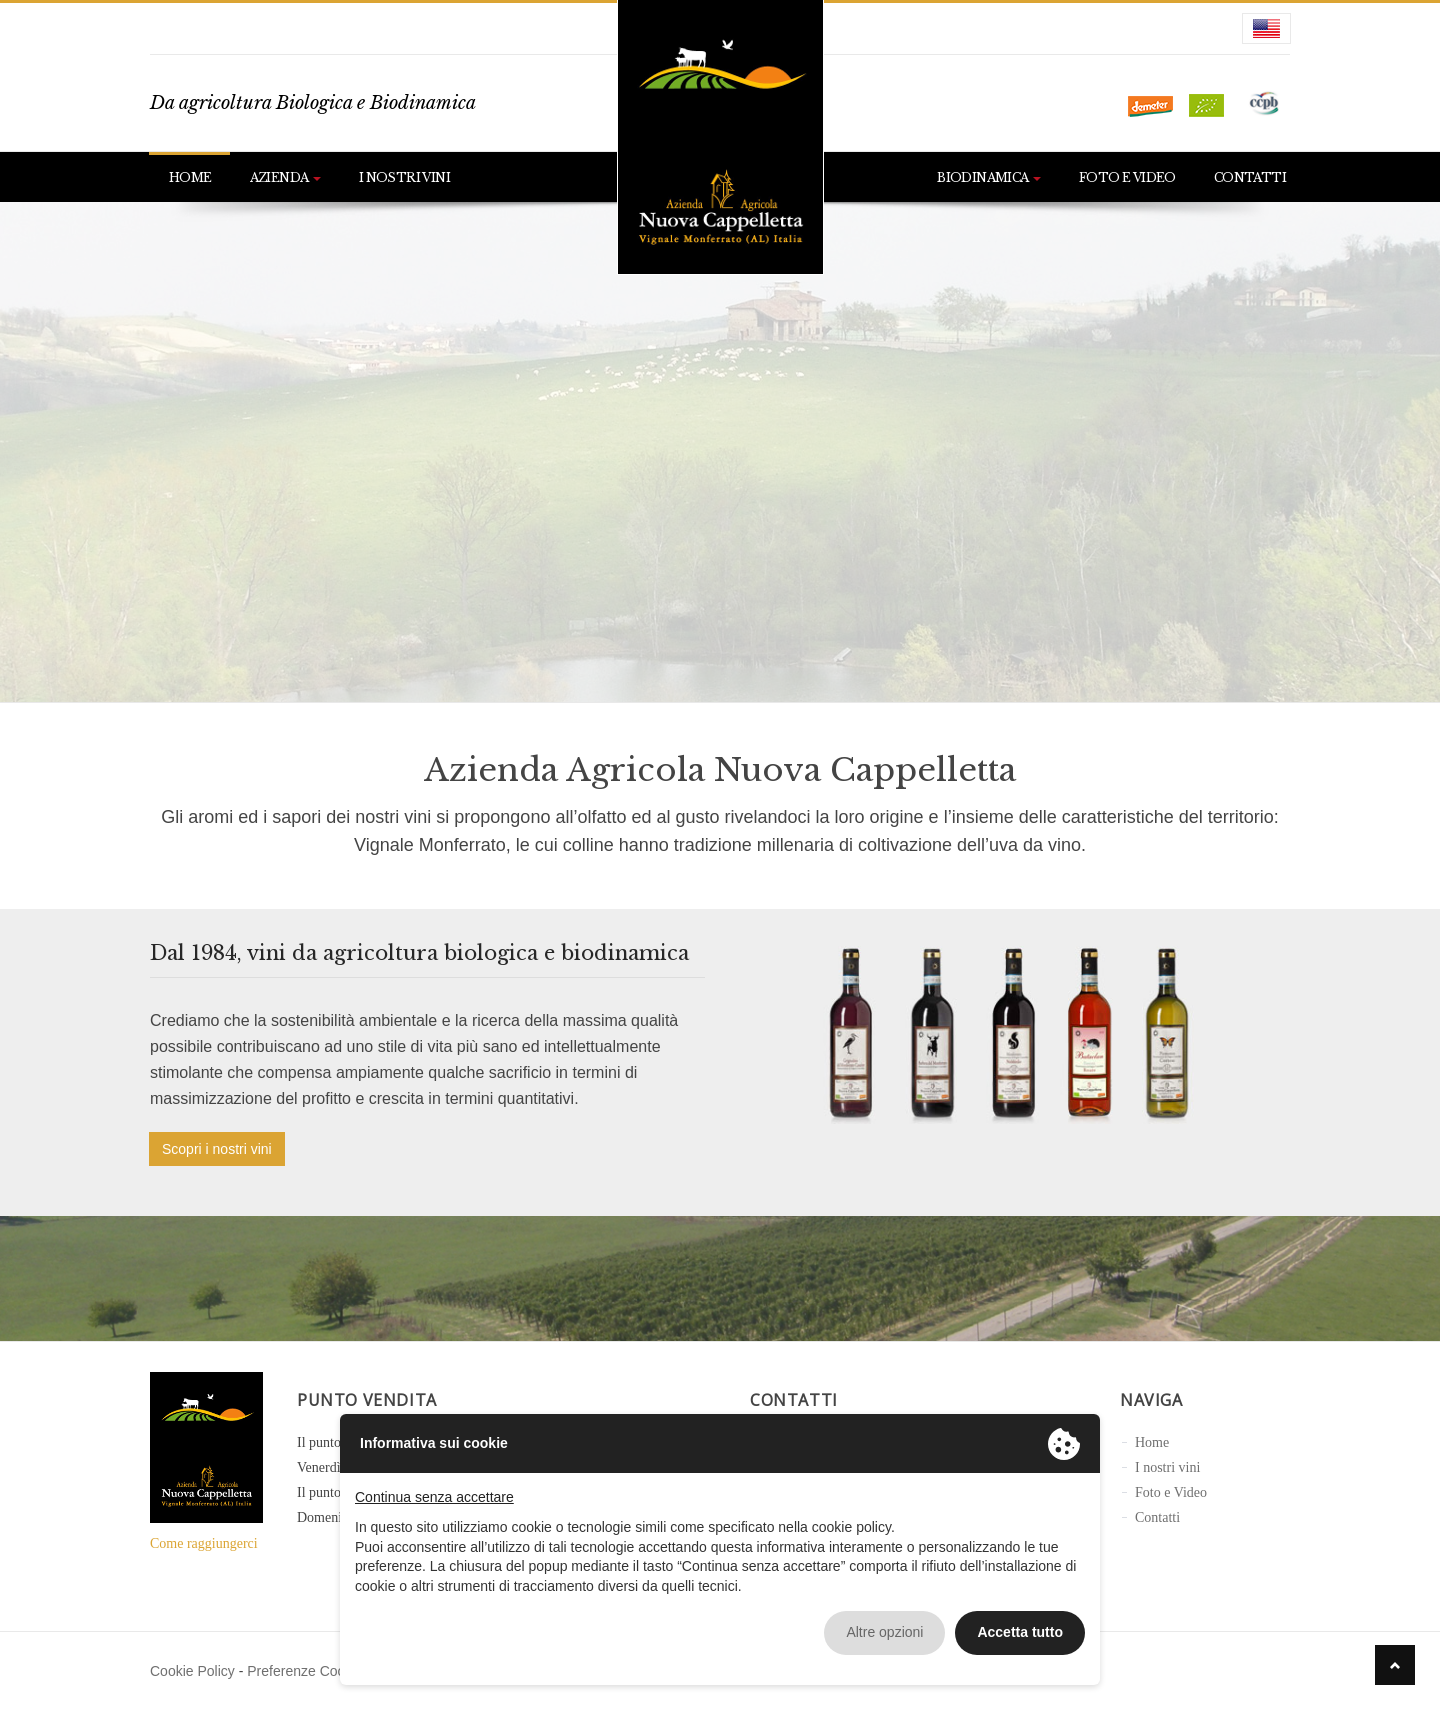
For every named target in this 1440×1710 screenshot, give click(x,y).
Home (190, 177)
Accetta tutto (1020, 1632)
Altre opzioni (884, 1632)
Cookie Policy (192, 1671)
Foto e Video (1127, 177)
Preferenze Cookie (305, 1671)
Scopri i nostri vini (217, 1149)
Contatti (1250, 177)
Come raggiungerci (204, 1543)
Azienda (285, 177)
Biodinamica (989, 177)
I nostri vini (404, 177)
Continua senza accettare (434, 1497)
